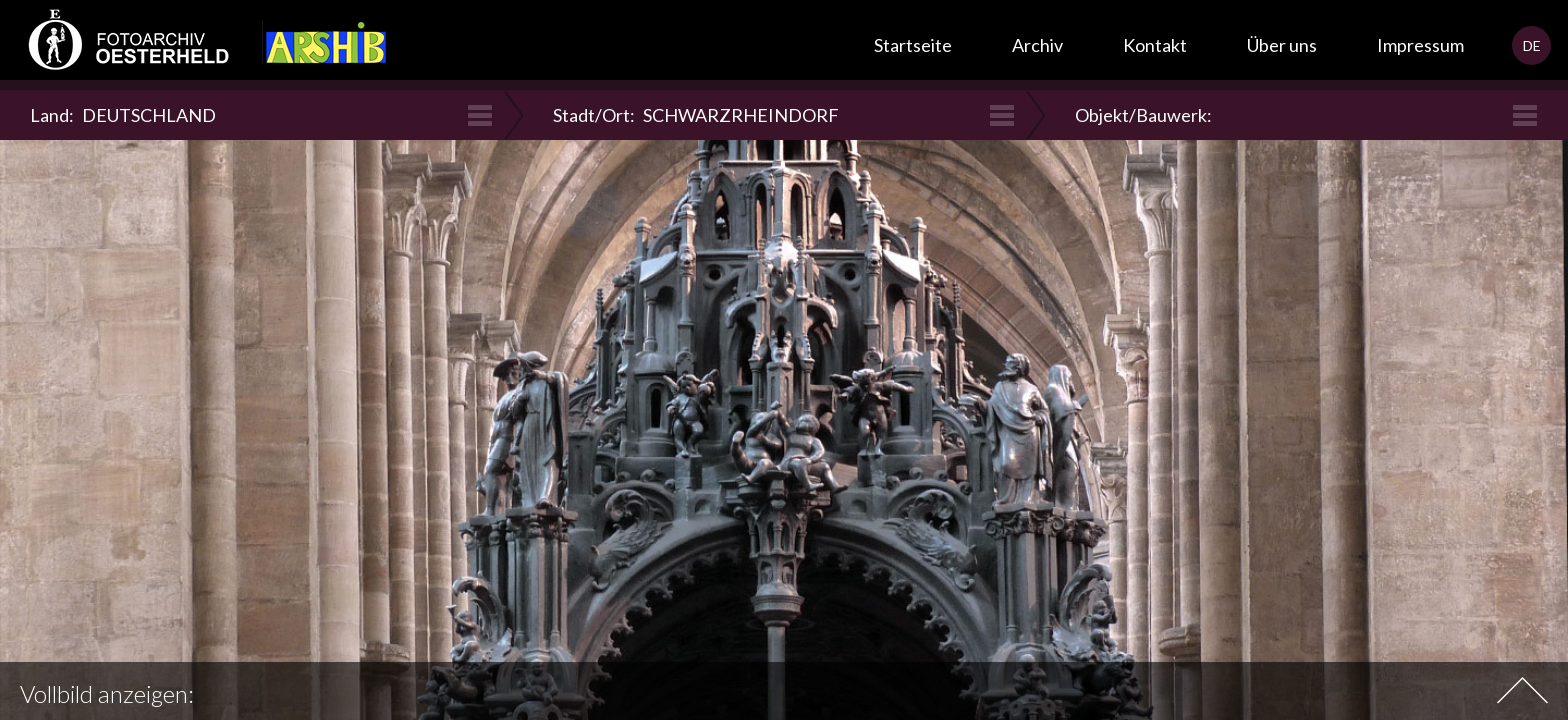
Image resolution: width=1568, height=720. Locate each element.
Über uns (1282, 45)
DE (1532, 45)
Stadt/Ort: (696, 115)
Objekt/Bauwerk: (1146, 115)
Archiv (1037, 45)
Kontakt (1155, 45)
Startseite (913, 45)
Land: (123, 115)
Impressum (1420, 45)
